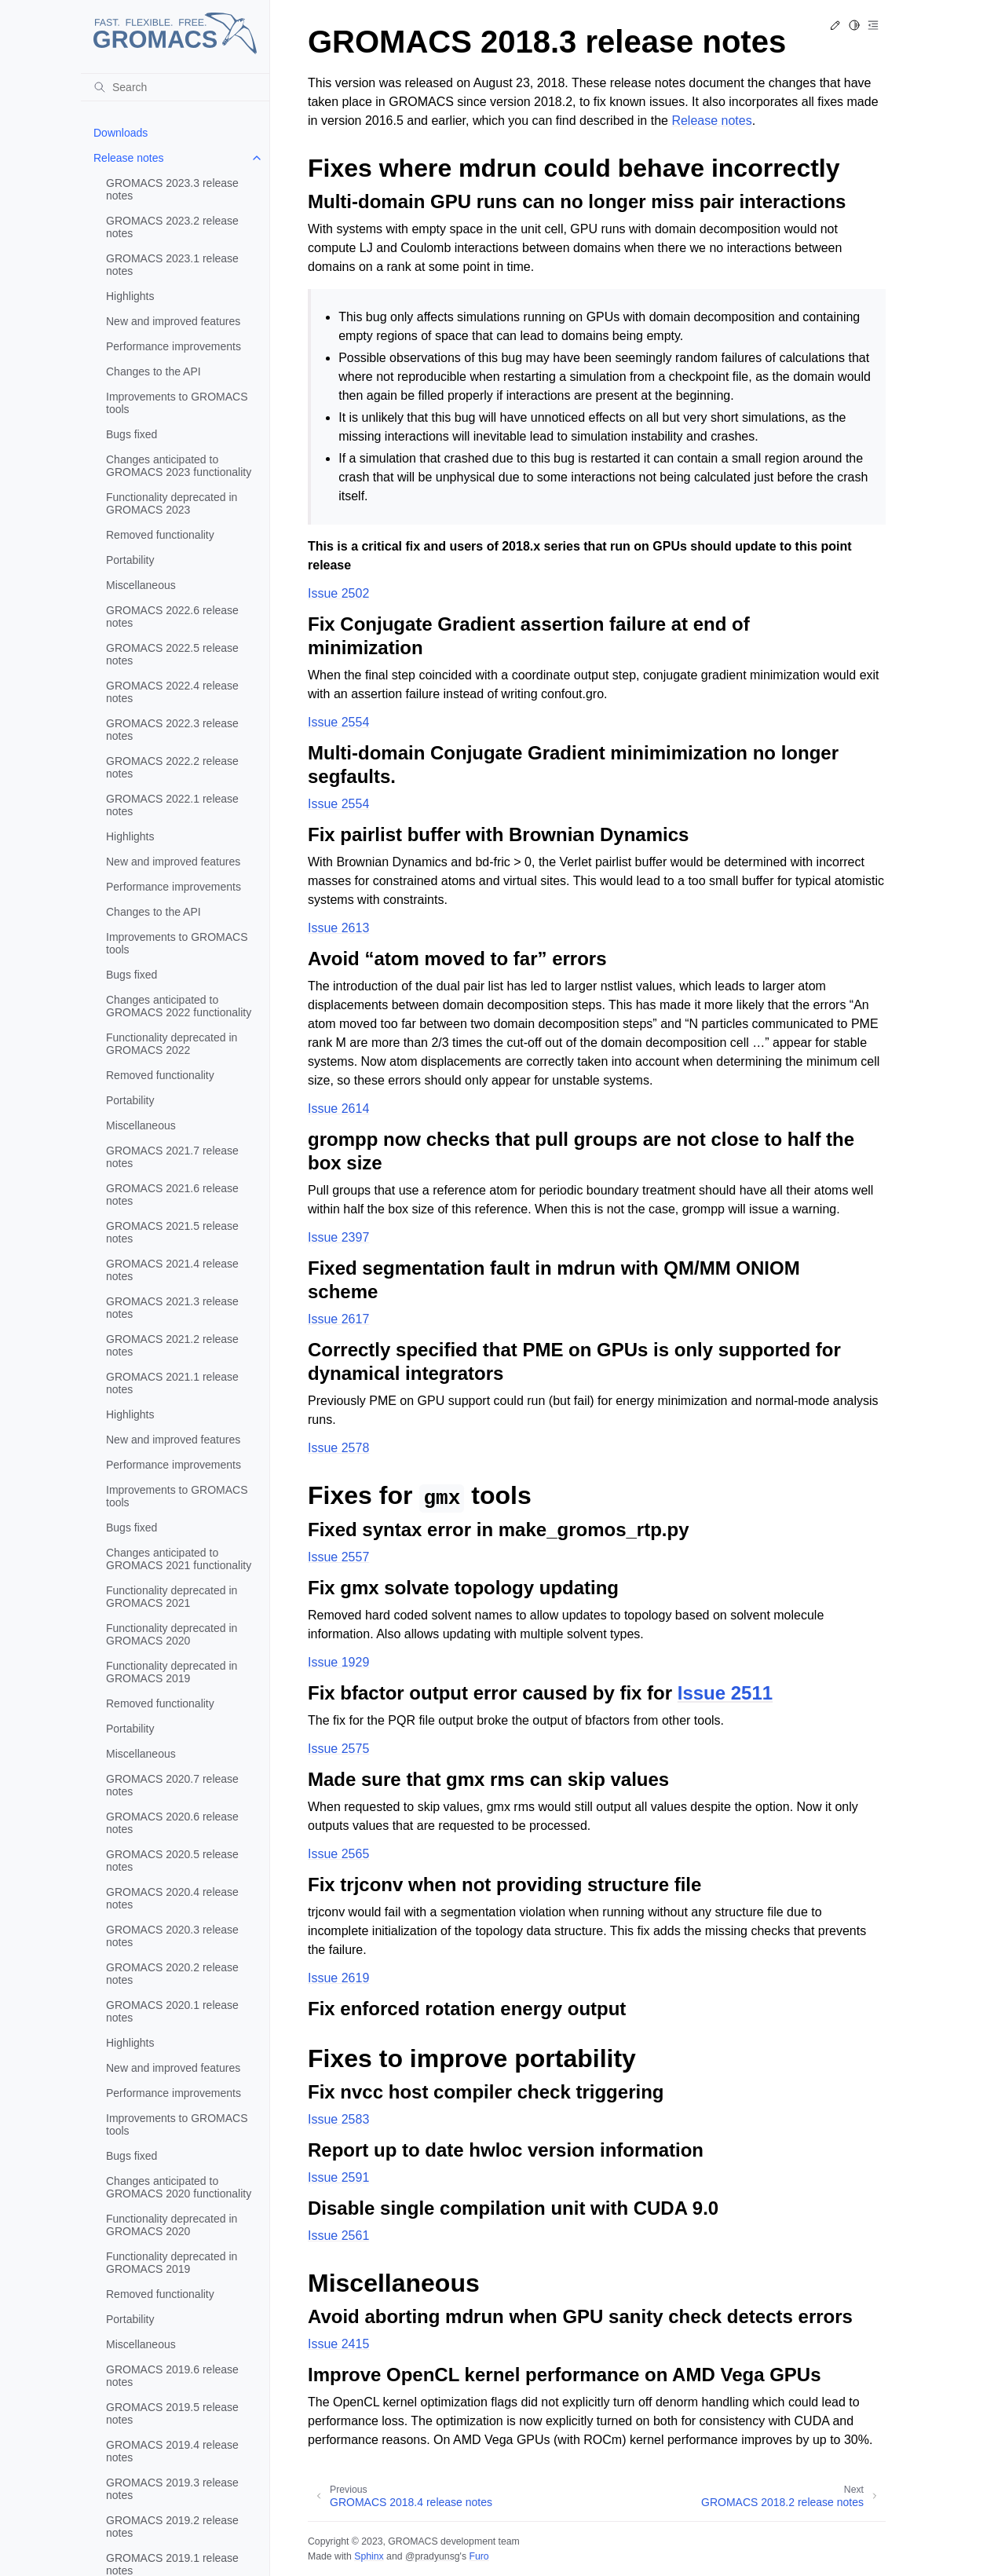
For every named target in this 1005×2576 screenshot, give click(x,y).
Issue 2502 (338, 593)
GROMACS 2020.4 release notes (172, 1898)
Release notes (128, 158)
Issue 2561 (338, 2235)
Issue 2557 (338, 1557)
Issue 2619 (338, 1978)
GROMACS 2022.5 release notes (172, 654)
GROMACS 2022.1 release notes (172, 805)
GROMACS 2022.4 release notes (172, 691)
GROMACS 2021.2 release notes (172, 1345)
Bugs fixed (131, 434)
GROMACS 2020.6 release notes (172, 1822)
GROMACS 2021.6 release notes (172, 1194)
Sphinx (368, 2556)
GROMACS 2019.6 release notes (172, 2375)
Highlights (130, 296)
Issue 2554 (338, 722)
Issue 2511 (725, 1692)
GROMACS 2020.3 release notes (172, 1935)
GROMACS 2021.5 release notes (172, 1232)
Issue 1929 (338, 1662)
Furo (478, 2556)
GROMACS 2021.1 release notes (172, 1383)
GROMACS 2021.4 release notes (172, 1270)
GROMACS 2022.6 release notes (172, 616)
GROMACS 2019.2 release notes (172, 2526)
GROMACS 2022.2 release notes (172, 767)
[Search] (175, 87)
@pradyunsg (432, 2556)
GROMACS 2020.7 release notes (172, 1785)
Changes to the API (153, 371)
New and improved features (173, 321)
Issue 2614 (338, 1108)
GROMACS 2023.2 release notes (172, 227)
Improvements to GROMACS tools (177, 402)
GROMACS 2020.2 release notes (172, 1973)
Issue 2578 (338, 1447)
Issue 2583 (338, 2119)
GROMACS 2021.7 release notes (172, 1156)
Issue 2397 (338, 1237)
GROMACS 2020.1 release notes (172, 2011)
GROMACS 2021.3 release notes (172, 1307)
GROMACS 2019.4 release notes (172, 2451)
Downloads (120, 132)
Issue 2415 (338, 2344)
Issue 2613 (338, 928)
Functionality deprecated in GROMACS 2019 (171, 1672)
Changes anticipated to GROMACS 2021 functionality (178, 1559)
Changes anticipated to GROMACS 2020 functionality (178, 2187)
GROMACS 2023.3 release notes (172, 189)
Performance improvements (173, 346)
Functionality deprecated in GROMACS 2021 (171, 1596)
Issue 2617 (338, 1319)
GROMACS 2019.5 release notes (172, 2413)
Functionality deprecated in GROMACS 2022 (171, 1043)
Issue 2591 (338, 2177)
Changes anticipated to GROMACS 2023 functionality (178, 465)
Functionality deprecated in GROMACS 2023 (171, 503)
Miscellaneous (141, 585)
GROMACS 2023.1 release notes (172, 264)
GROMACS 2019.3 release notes (172, 2488)
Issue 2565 (338, 1854)
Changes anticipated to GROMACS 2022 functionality (178, 1006)
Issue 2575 (338, 1748)
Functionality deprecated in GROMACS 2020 (171, 1634)
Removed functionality (160, 535)
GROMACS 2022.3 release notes (172, 729)
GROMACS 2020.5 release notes (172, 1860)
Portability (130, 560)
